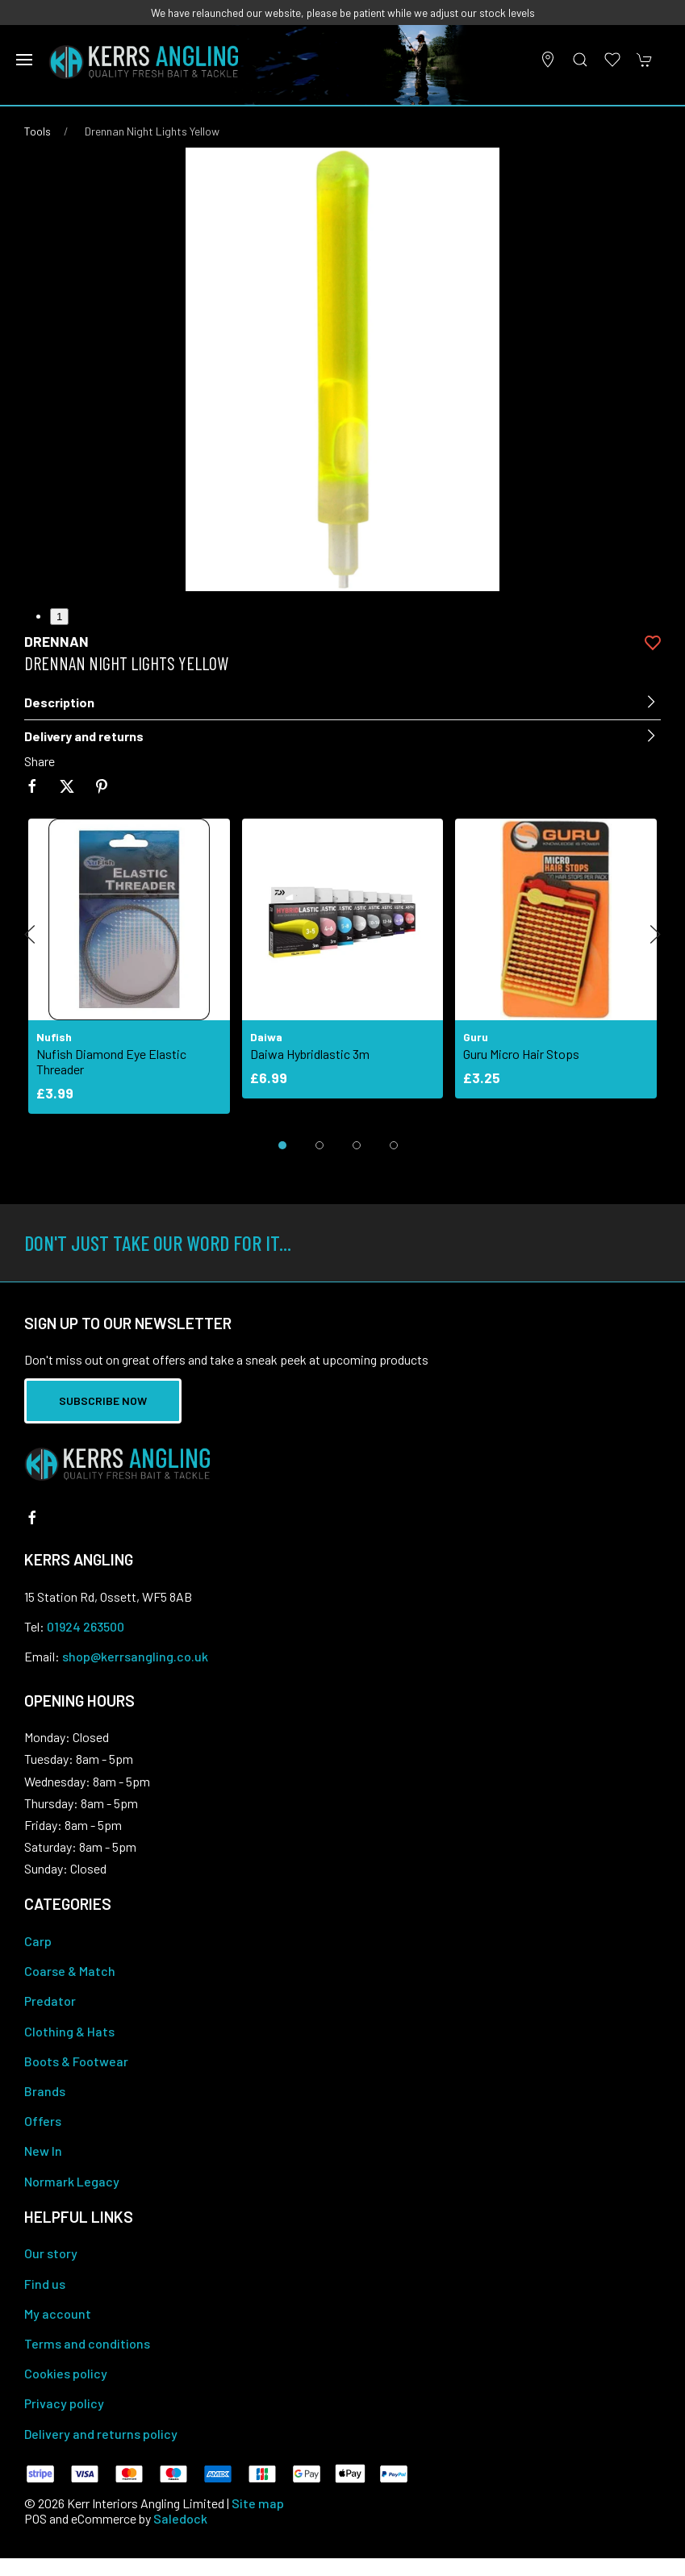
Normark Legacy (71, 2181)
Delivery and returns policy (101, 2433)
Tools (37, 131)
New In (43, 2150)
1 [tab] (59, 617)
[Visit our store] (548, 60)
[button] (24, 60)
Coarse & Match (69, 1970)
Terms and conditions (87, 2343)
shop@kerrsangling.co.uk (135, 1656)
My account (57, 2313)
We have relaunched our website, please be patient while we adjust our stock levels (343, 12)
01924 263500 (85, 1626)
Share (39, 761)
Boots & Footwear (76, 2061)
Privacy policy (64, 2403)
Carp (38, 1941)
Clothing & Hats (69, 2031)
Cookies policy (65, 2373)
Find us (44, 2283)
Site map (258, 2503)
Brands (44, 2091)
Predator (50, 2000)
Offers (42, 2120)
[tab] (282, 1145)
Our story (50, 2253)
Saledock (180, 2518)
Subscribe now (103, 1400)
